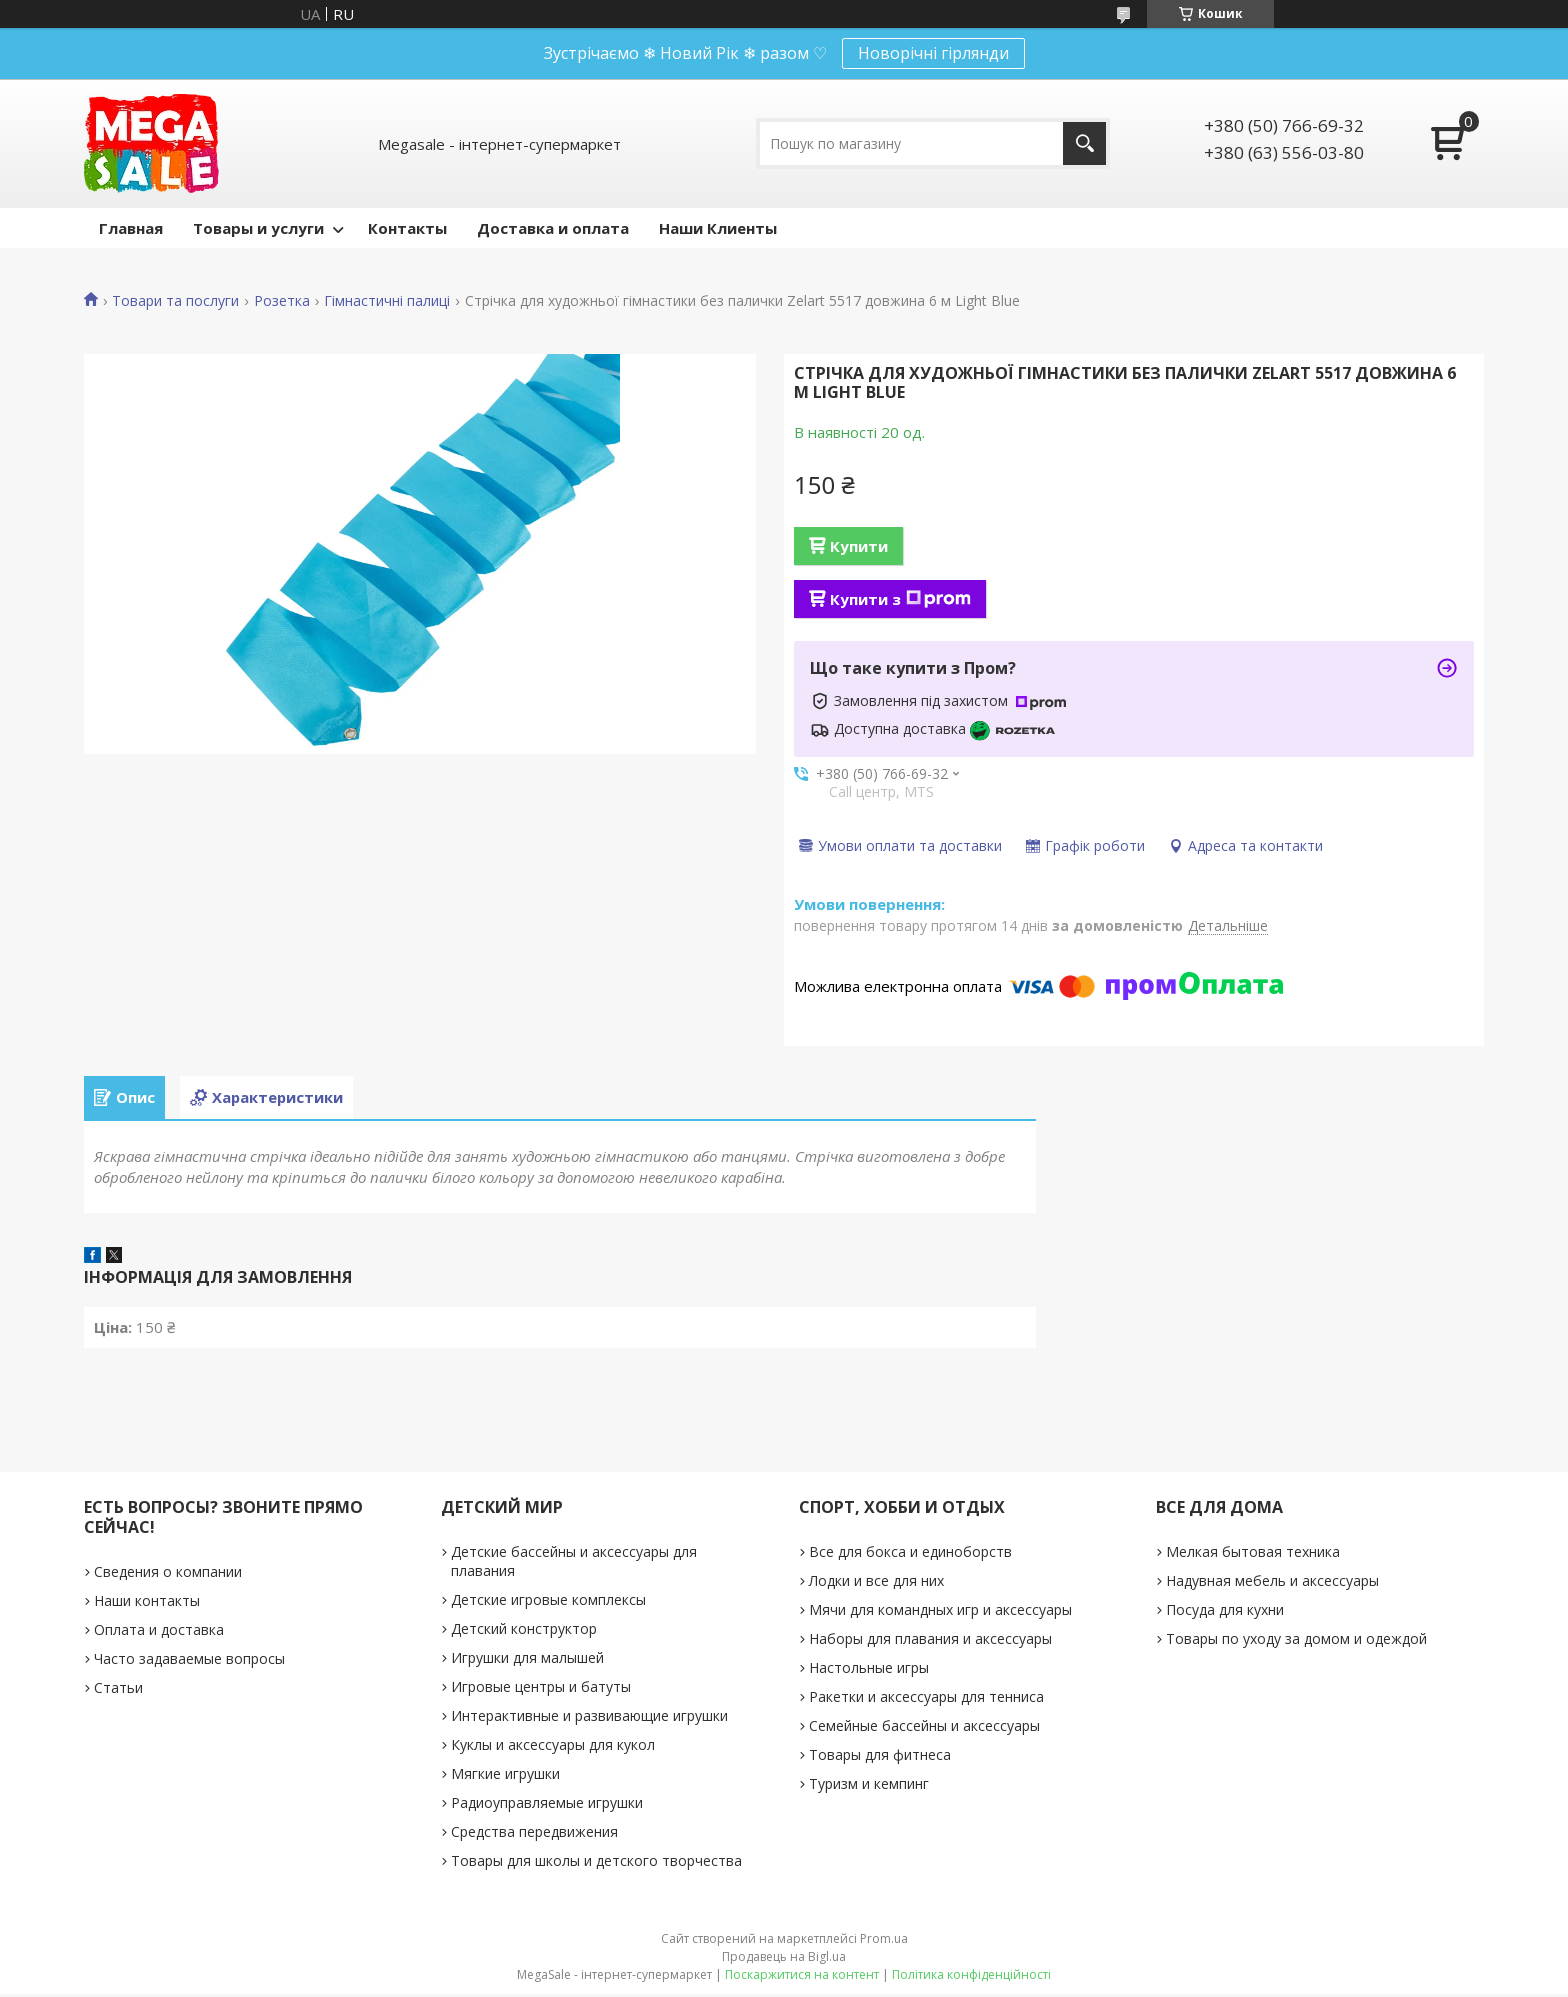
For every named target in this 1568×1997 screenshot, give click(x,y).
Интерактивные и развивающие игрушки (589, 1718)
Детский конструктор (524, 1631)
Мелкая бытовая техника (1253, 1554)
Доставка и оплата (553, 228)
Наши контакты (147, 1603)
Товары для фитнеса (880, 1757)
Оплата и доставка (159, 1632)
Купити (859, 546)
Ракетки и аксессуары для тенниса (926, 1699)
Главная (131, 228)
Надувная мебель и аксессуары (1272, 1583)
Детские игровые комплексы (548, 1602)
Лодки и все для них (876, 1583)
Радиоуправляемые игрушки (547, 1805)
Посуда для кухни (1225, 1612)
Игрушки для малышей (527, 1660)
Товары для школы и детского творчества (596, 1863)
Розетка (282, 301)
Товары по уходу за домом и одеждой (1296, 1641)
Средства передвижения (534, 1834)
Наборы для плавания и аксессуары (930, 1641)
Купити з (900, 599)
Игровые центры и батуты (541, 1689)
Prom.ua (884, 1941)
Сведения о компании (168, 1574)
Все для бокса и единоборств (910, 1554)
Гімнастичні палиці (387, 301)
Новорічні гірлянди (933, 53)
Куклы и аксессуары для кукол (553, 1747)
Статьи (118, 1690)
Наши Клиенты (718, 228)
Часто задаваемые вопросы (189, 1661)
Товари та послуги (175, 301)
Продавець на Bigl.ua (784, 1959)
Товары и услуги (258, 228)
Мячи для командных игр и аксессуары (940, 1612)
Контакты (407, 228)
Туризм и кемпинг (869, 1786)
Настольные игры (869, 1670)
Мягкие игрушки (505, 1776)
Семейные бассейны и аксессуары (924, 1728)
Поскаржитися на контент (802, 1977)
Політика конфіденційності (971, 1977)
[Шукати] (1084, 143)
